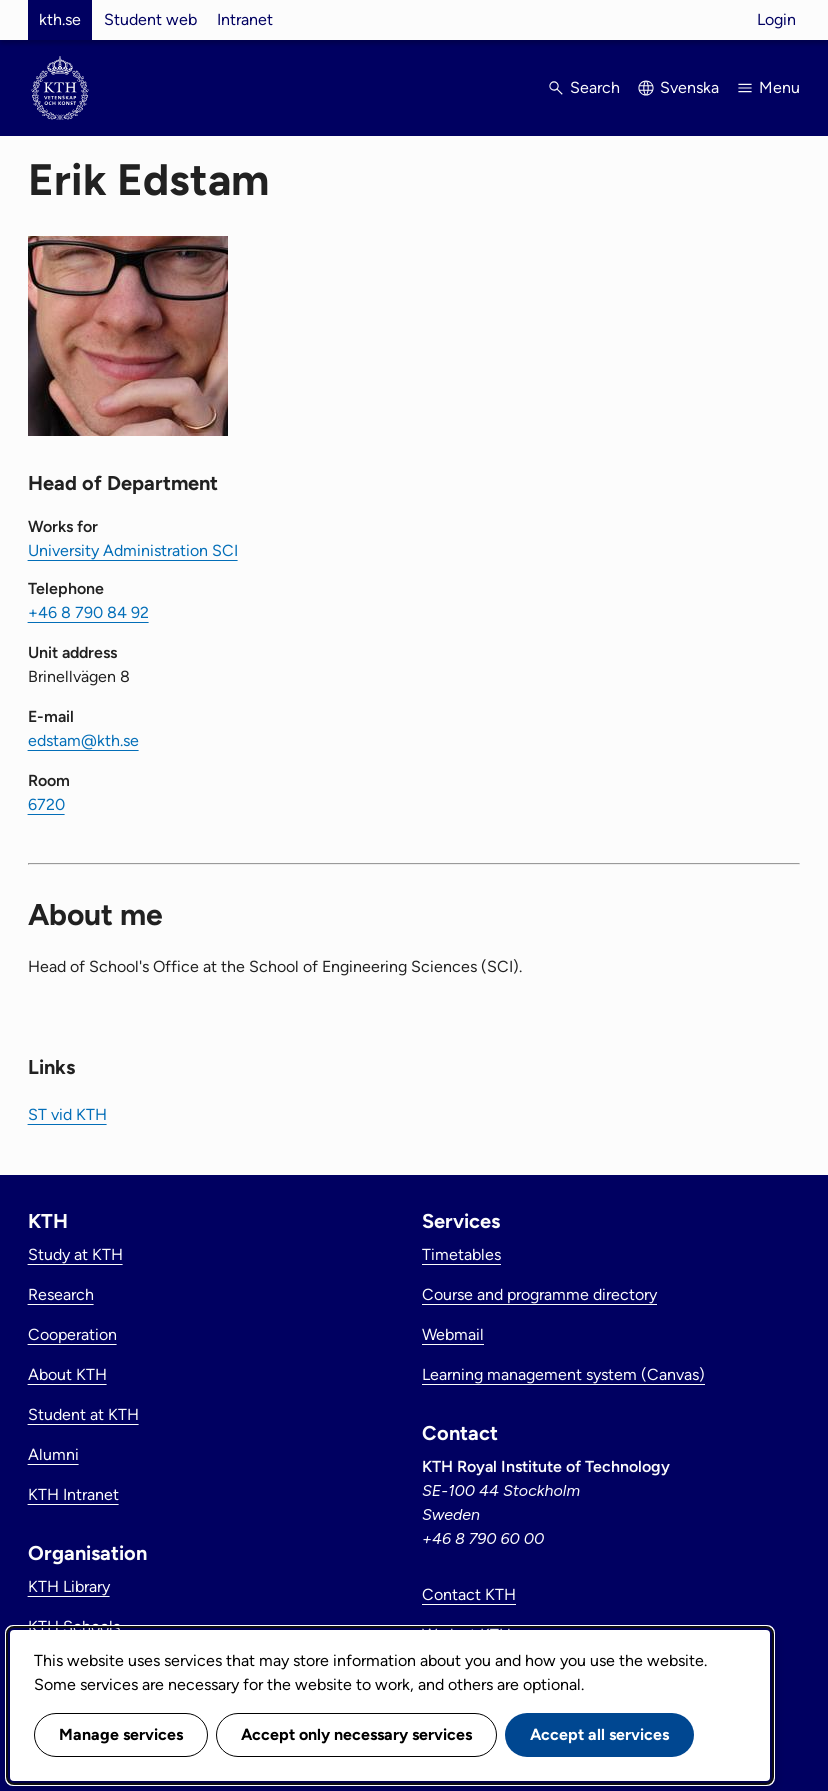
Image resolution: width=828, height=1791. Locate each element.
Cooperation (72, 1334)
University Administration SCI (133, 550)
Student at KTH (83, 1414)
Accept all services (599, 1734)
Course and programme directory (539, 1294)
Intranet (245, 19)
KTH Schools (74, 1626)
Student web (150, 19)
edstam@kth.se (83, 740)
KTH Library (69, 1586)
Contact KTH (469, 1594)
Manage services (121, 1734)
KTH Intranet (73, 1494)
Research (61, 1294)
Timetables (461, 1254)
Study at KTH (75, 1254)
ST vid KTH (67, 1114)
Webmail (453, 1334)
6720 (46, 804)
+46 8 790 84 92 (88, 612)
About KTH (67, 1374)
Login (776, 19)
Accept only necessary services (356, 1734)
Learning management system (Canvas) (563, 1374)
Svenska (689, 87)
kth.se (60, 19)
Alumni (53, 1454)
